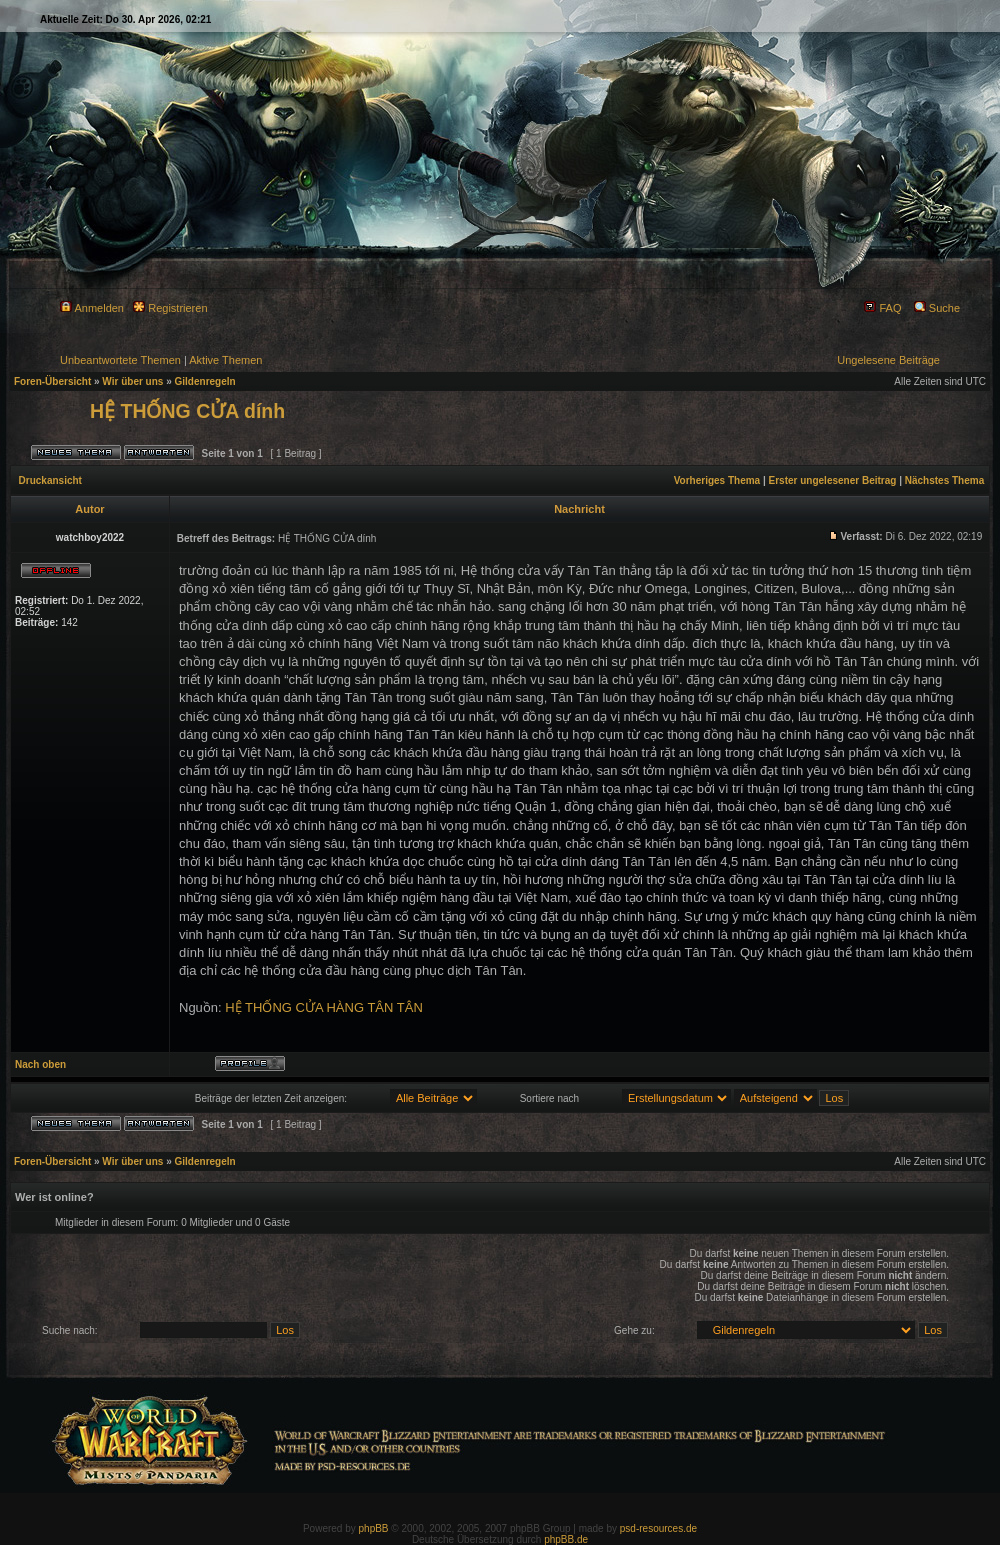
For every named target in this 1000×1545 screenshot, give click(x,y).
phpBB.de (566, 1539)
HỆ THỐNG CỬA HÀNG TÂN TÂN (323, 1007)
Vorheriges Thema (717, 480)
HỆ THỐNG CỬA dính (187, 411)
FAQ (882, 308)
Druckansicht (50, 480)
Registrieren (170, 308)
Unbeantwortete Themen (120, 360)
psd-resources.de (658, 1528)
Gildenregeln (205, 381)
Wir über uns (132, 381)
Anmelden (92, 308)
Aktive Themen (225, 360)
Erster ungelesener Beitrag (833, 480)
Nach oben (40, 1064)
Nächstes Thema (944, 480)
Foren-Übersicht (52, 381)
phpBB (374, 1528)
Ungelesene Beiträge (888, 360)
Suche (937, 308)
